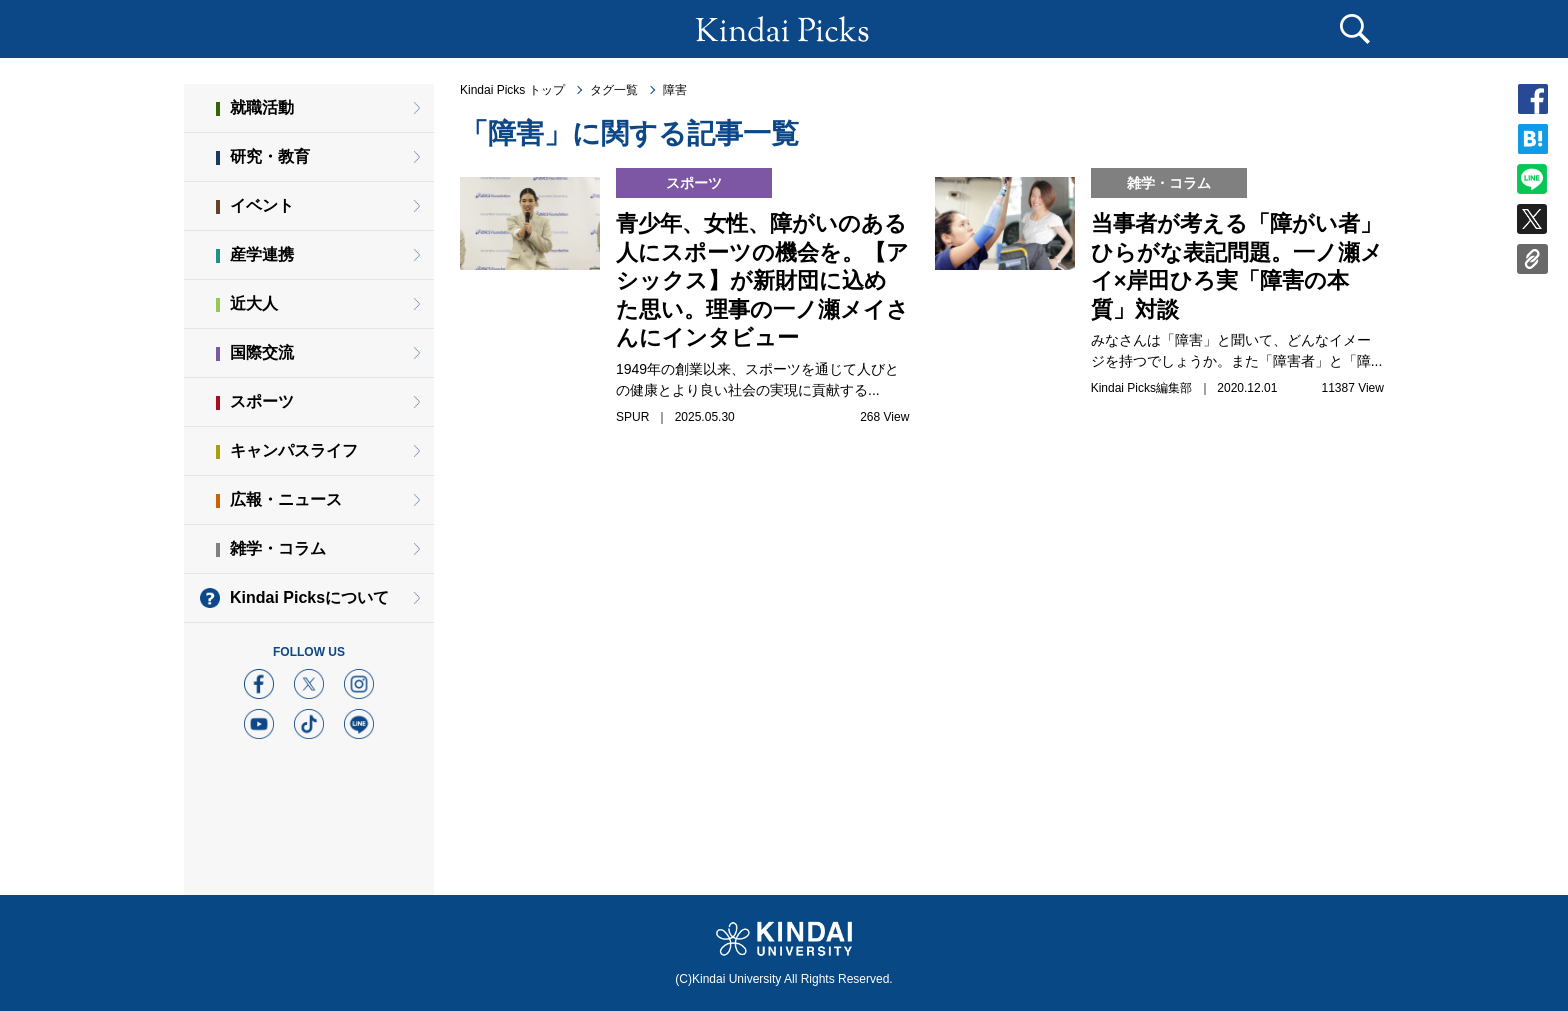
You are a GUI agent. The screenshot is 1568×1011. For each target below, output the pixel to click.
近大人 (254, 303)
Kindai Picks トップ (512, 90)
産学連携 (262, 254)
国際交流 (262, 352)
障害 (675, 90)
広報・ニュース (286, 499)
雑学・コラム (278, 548)
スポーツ (262, 401)
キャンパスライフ (294, 450)
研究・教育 (270, 156)
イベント (262, 205)
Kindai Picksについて (309, 597)
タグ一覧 (614, 90)
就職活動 (262, 107)
